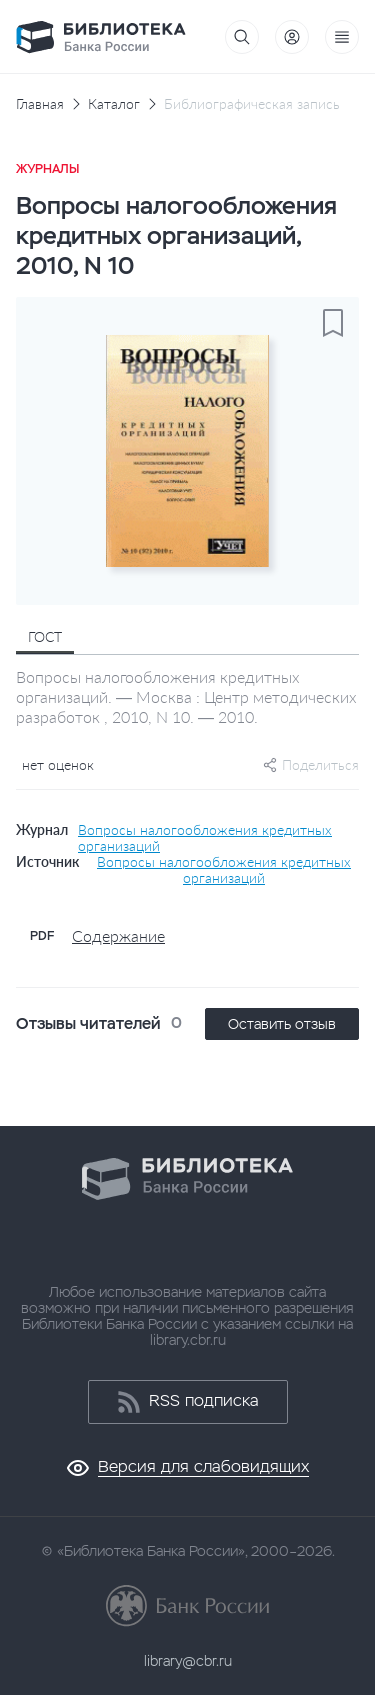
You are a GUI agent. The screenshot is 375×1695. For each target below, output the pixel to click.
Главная (40, 104)
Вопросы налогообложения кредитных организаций (205, 838)
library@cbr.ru (188, 1661)
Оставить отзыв (282, 1024)
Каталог (114, 104)
